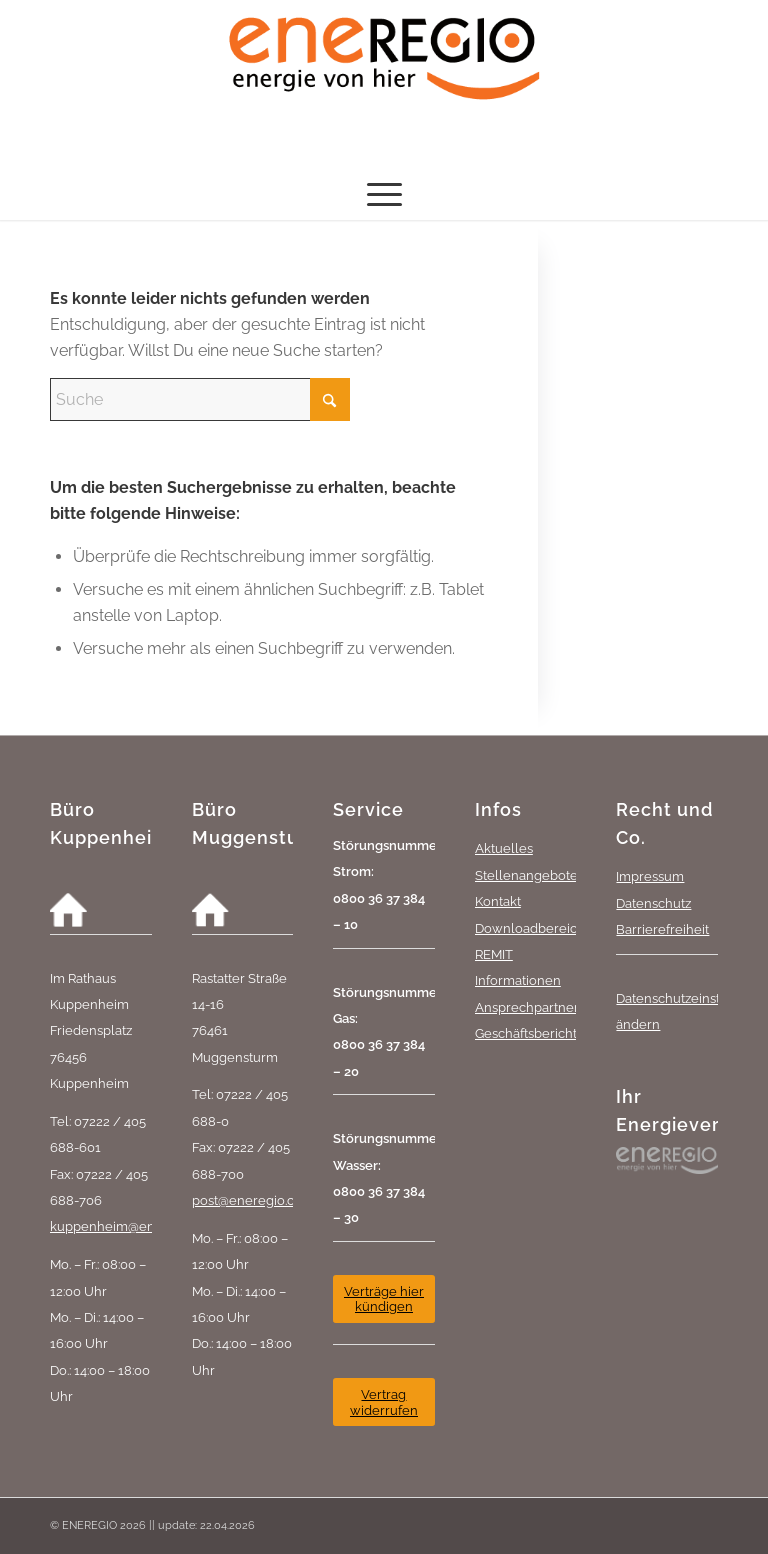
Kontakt (498, 901)
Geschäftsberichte (530, 1033)
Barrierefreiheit (662, 929)
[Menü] (384, 195)
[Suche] (200, 399)
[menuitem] (384, 195)
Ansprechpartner (527, 1007)
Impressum (650, 876)
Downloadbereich (530, 928)
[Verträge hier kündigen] (384, 1299)
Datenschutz (653, 903)
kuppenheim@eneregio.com (137, 1226)
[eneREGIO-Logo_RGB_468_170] (384, 85)
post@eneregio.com (253, 1200)
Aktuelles (504, 848)
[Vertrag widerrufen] (384, 1402)
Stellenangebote (526, 875)
